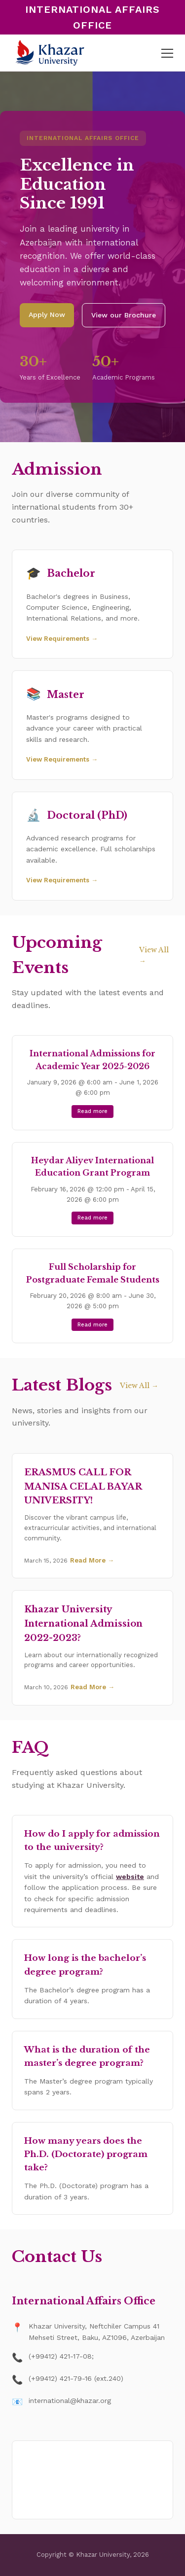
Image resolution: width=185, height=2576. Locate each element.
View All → (154, 955)
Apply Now (47, 314)
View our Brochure (123, 315)
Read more (92, 1111)
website (130, 1876)
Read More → (92, 1560)
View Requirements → (62, 638)
